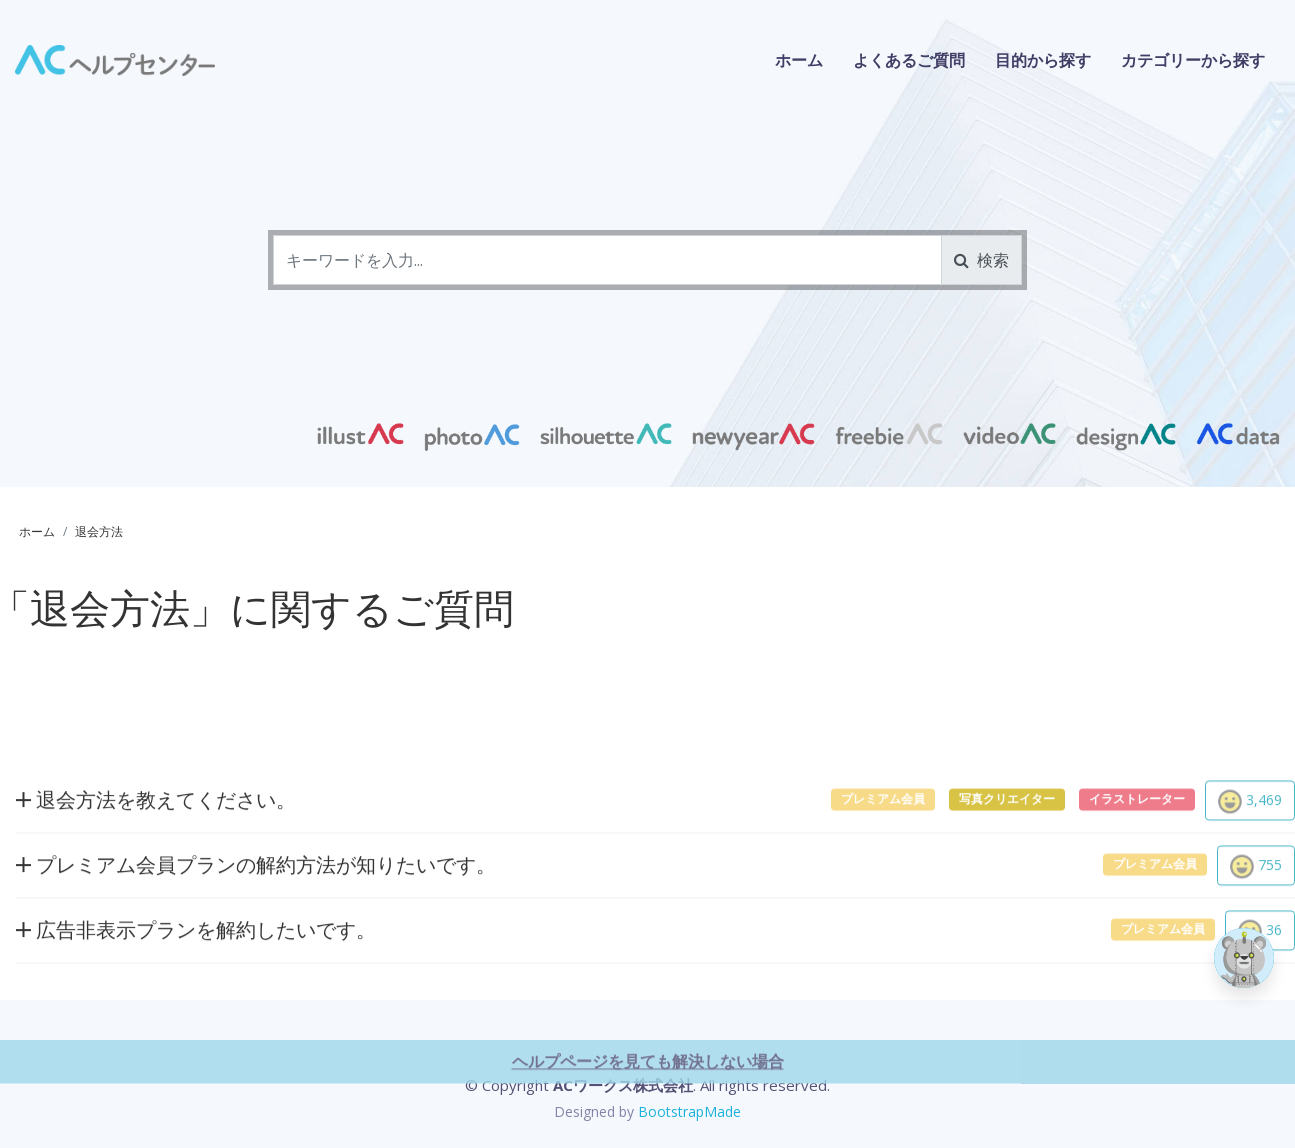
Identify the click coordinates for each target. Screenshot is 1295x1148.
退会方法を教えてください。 (156, 859)
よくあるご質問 (909, 60)
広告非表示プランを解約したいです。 (196, 989)
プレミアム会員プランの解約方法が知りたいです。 (256, 924)
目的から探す (1043, 60)
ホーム (799, 60)
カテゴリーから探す (1193, 60)
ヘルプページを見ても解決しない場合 (648, 1120)
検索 (981, 260)
